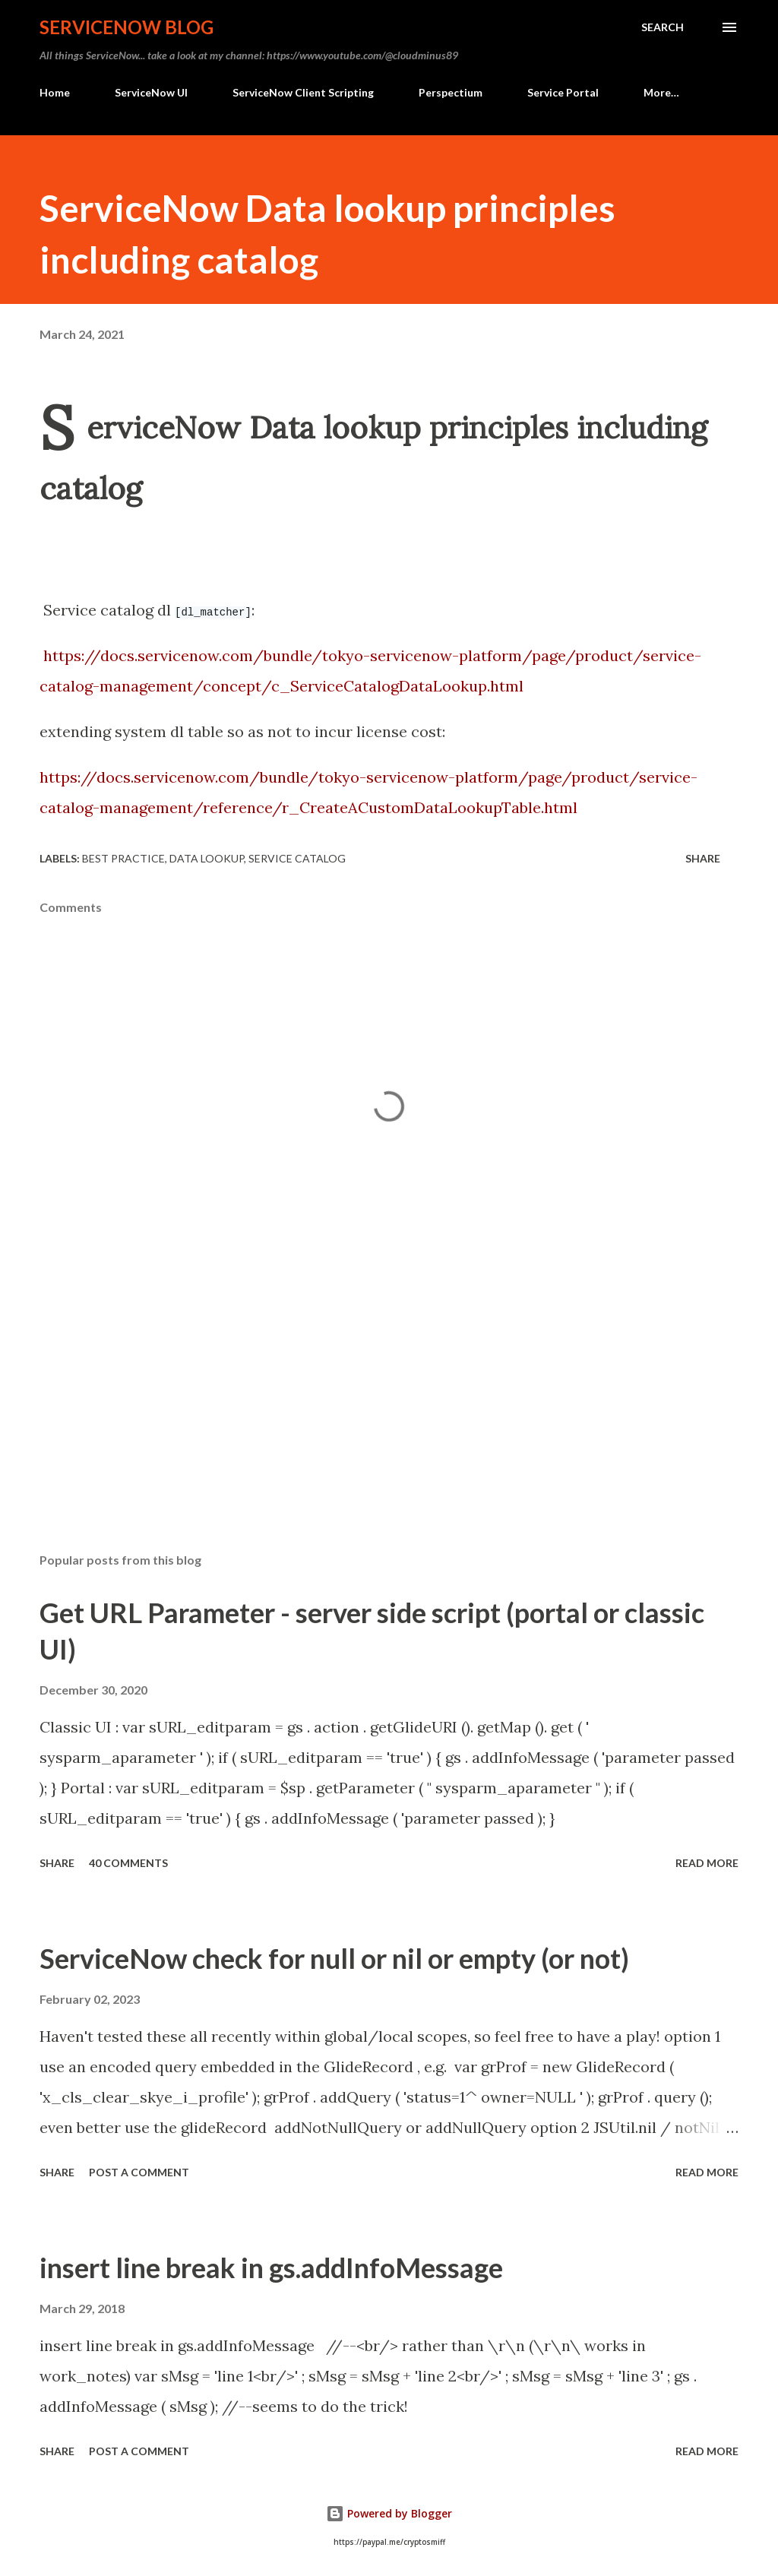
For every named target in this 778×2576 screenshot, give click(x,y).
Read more (706, 1862)
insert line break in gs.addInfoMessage (271, 2267)
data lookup (206, 858)
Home (55, 92)
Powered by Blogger (389, 2513)
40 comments (128, 1862)
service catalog (297, 858)
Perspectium (450, 92)
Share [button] (702, 858)
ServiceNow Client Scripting (303, 92)
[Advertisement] (389, 1421)
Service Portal (563, 92)
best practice (123, 858)
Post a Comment (139, 2172)
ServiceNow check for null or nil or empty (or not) (334, 1958)
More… (661, 92)
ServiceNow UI (151, 92)
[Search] (662, 27)
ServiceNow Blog (126, 27)
